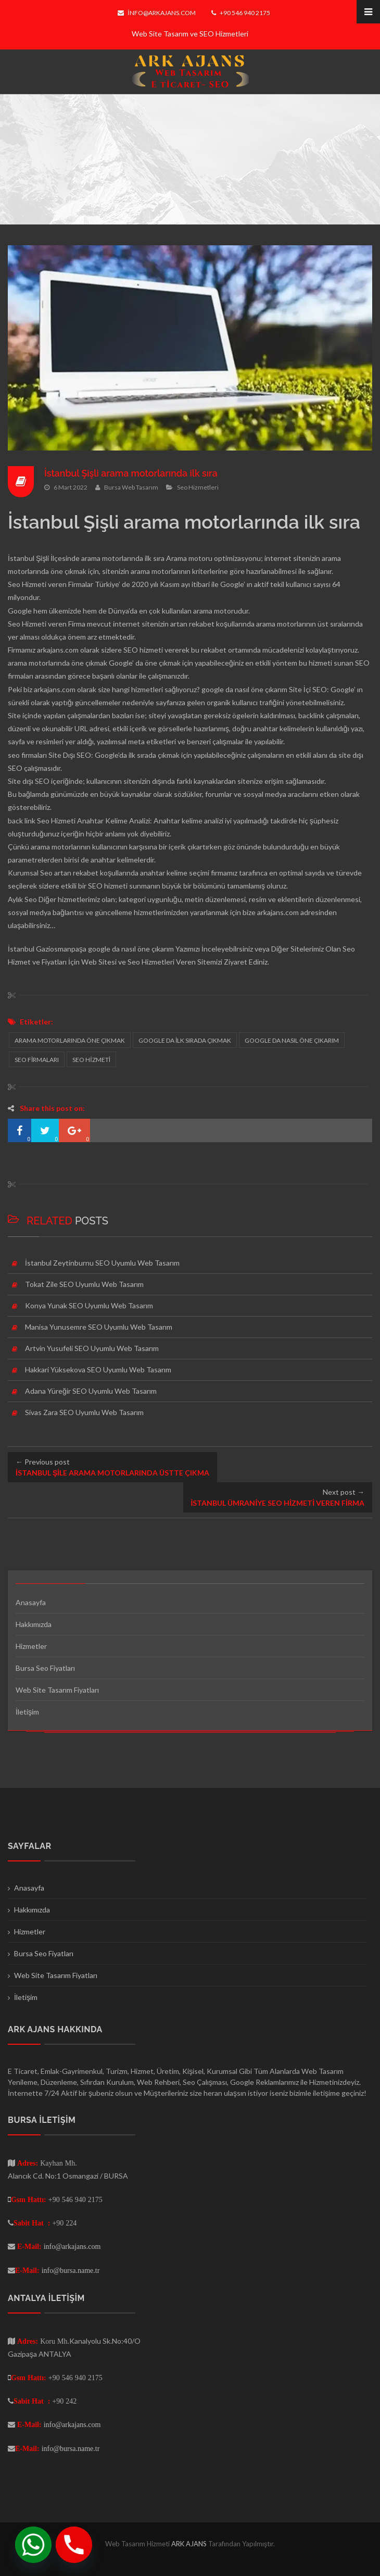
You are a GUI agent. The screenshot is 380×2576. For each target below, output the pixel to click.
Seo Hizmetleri (198, 487)
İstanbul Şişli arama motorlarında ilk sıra (132, 473)
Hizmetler (31, 1646)
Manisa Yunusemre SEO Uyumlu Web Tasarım (98, 1326)
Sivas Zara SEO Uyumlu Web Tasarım (84, 1412)
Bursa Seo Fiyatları (45, 1668)
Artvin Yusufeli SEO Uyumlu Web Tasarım (92, 1348)
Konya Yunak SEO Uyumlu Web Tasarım (89, 1305)
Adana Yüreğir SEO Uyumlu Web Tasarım (91, 1390)
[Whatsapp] (33, 2545)
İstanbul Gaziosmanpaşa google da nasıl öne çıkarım (91, 948)
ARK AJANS (189, 2544)
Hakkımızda (34, 1624)
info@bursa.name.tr (71, 2270)
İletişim (27, 1711)
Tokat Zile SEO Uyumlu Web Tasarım (84, 1284)
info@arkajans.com (156, 13)
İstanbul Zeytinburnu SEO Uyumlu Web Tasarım (102, 1262)
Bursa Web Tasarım (131, 487)
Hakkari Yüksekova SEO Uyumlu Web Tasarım (98, 1369)
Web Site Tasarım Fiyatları (57, 1689)
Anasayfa (31, 1602)
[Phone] (74, 2545)
